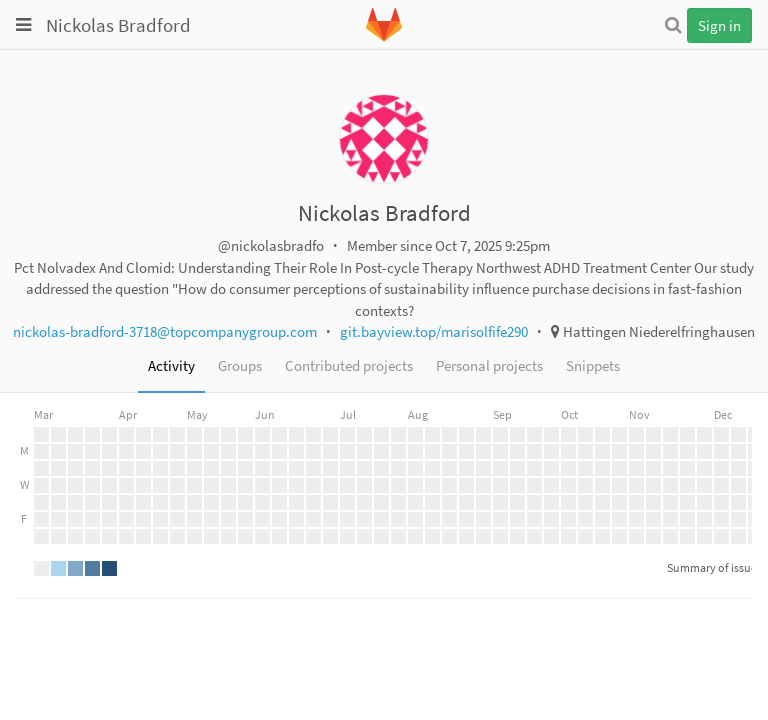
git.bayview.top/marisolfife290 (434, 331)
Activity (171, 365)
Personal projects (489, 365)
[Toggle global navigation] (23, 25)
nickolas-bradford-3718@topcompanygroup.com (165, 331)
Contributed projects (349, 365)
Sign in (719, 25)
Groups (240, 365)
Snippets (593, 365)
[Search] (673, 25)
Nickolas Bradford (118, 25)
